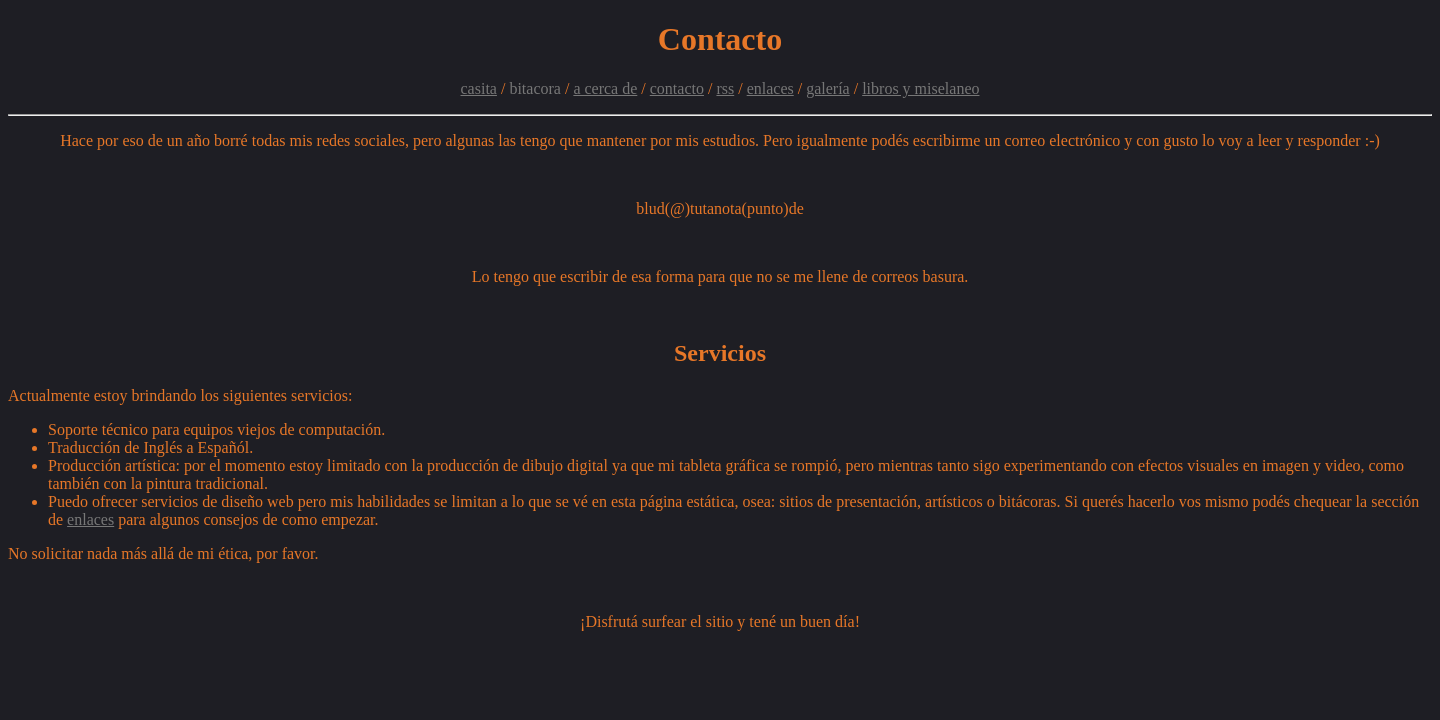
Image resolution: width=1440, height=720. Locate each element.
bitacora (535, 88)
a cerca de (605, 88)
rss (725, 88)
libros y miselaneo (920, 88)
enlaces (770, 88)
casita (479, 88)
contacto (677, 88)
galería (828, 88)
